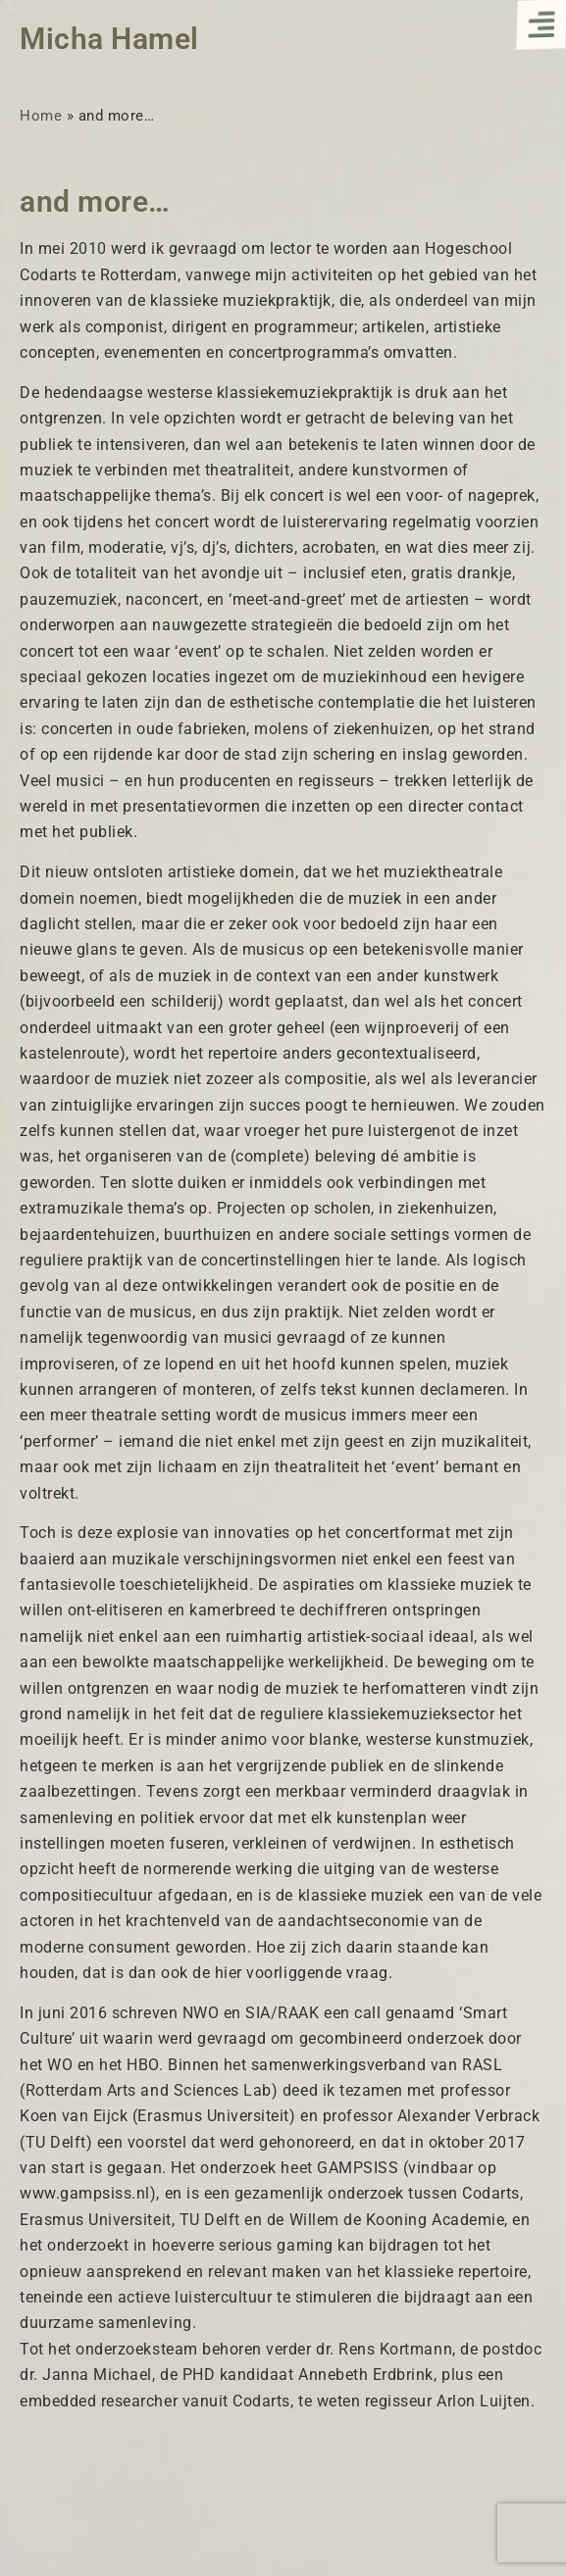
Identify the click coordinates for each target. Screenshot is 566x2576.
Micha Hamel (109, 39)
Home (41, 115)
